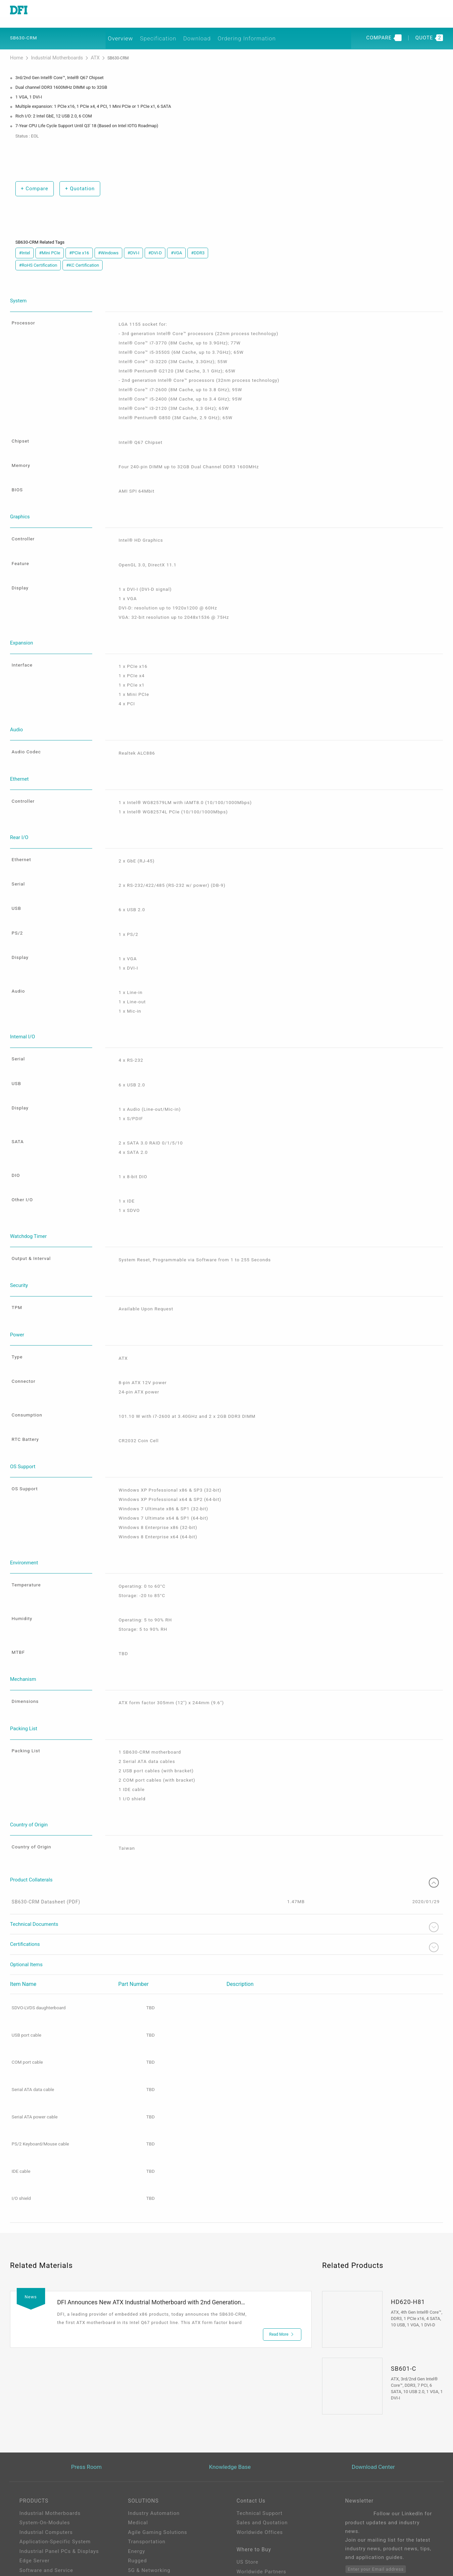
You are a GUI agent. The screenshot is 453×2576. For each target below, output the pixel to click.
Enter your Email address (376, 2501)
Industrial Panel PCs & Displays (59, 2484)
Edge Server (34, 2493)
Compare (33, 179)
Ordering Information (265, 29)
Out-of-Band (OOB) (151, 2531)
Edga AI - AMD (146, 2522)
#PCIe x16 (79, 243)
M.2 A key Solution (151, 2550)
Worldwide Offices (260, 2465)
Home (16, 49)
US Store (247, 2497)
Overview (130, 29)
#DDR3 (197, 243)
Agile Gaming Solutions (157, 2465)
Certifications (226, 1879)
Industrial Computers (46, 2465)
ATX (83, 49)
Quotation (78, 179)
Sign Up (246, 2547)
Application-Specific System (55, 2474)
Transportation (146, 2474)
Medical (138, 2455)
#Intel (24, 243)
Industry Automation (154, 2446)
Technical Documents (226, 1859)
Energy (136, 2484)
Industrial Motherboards (50, 49)
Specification (171, 29)
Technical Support (260, 2446)
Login (244, 2538)
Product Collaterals (226, 1812)
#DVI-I (133, 243)
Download (213, 29)
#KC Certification (82, 256)
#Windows (108, 243)
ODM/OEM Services (152, 2541)
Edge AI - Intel (145, 2512)
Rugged (137, 2493)
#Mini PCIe (49, 243)
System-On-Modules (44, 2455)
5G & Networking (149, 2503)
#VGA (176, 243)
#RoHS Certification (38, 256)
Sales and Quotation (262, 2455)
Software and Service (46, 2503)
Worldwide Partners (261, 2506)
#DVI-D (155, 243)
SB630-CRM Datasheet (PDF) (48, 1833)
